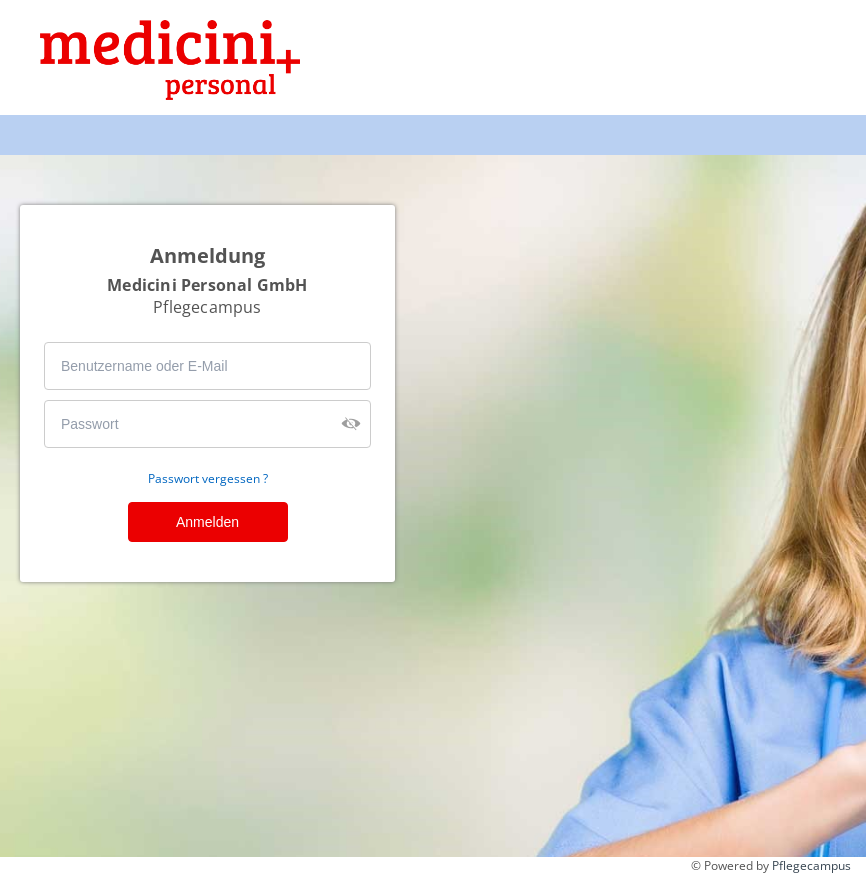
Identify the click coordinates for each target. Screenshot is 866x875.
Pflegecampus (811, 865)
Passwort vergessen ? (208, 479)
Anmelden (207, 522)
